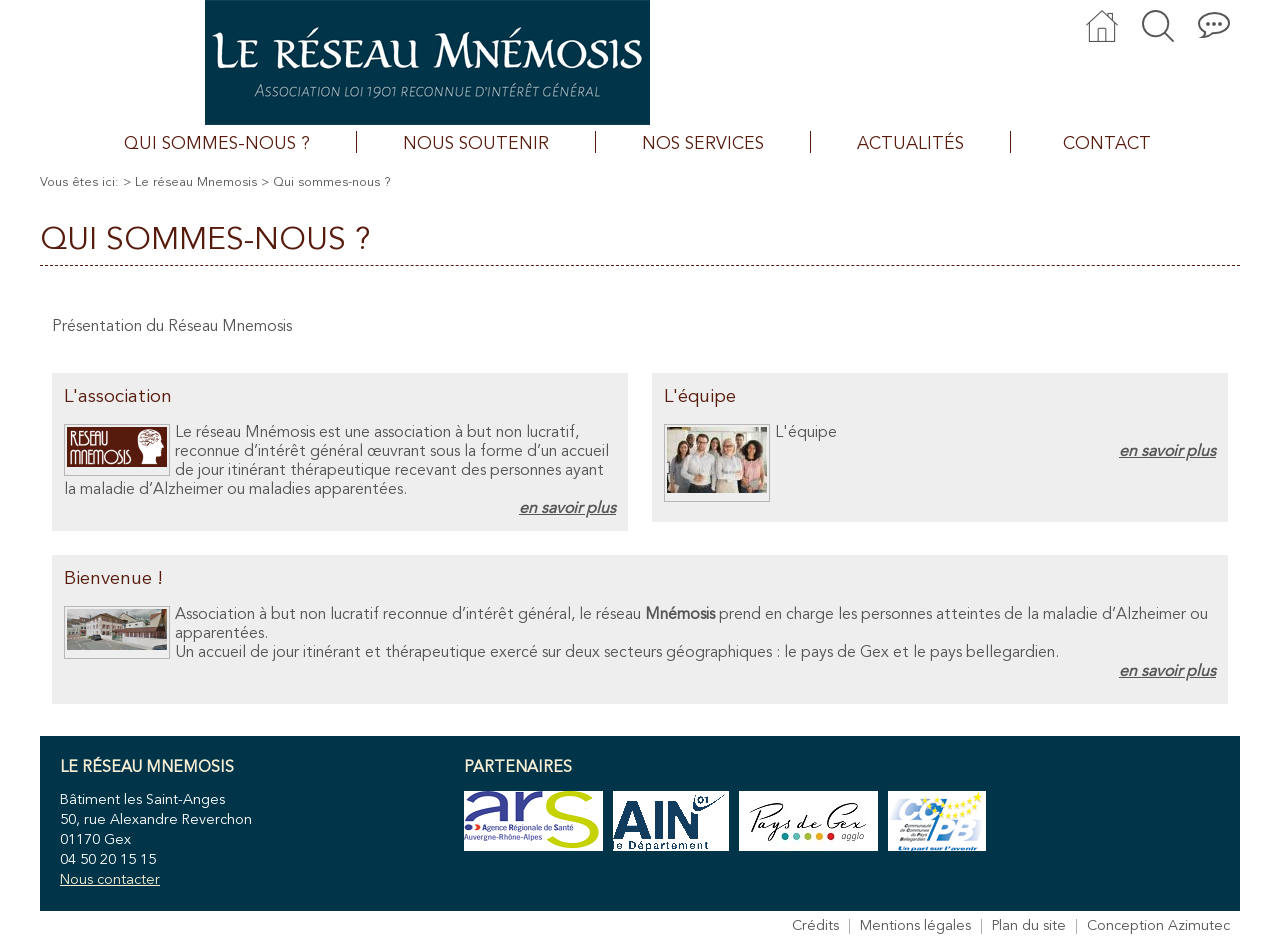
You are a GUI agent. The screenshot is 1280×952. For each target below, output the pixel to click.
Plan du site (1029, 926)
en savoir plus (567, 509)
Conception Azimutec (1158, 926)
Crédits (815, 926)
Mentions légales (915, 926)
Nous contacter (110, 880)
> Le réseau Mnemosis (190, 182)
